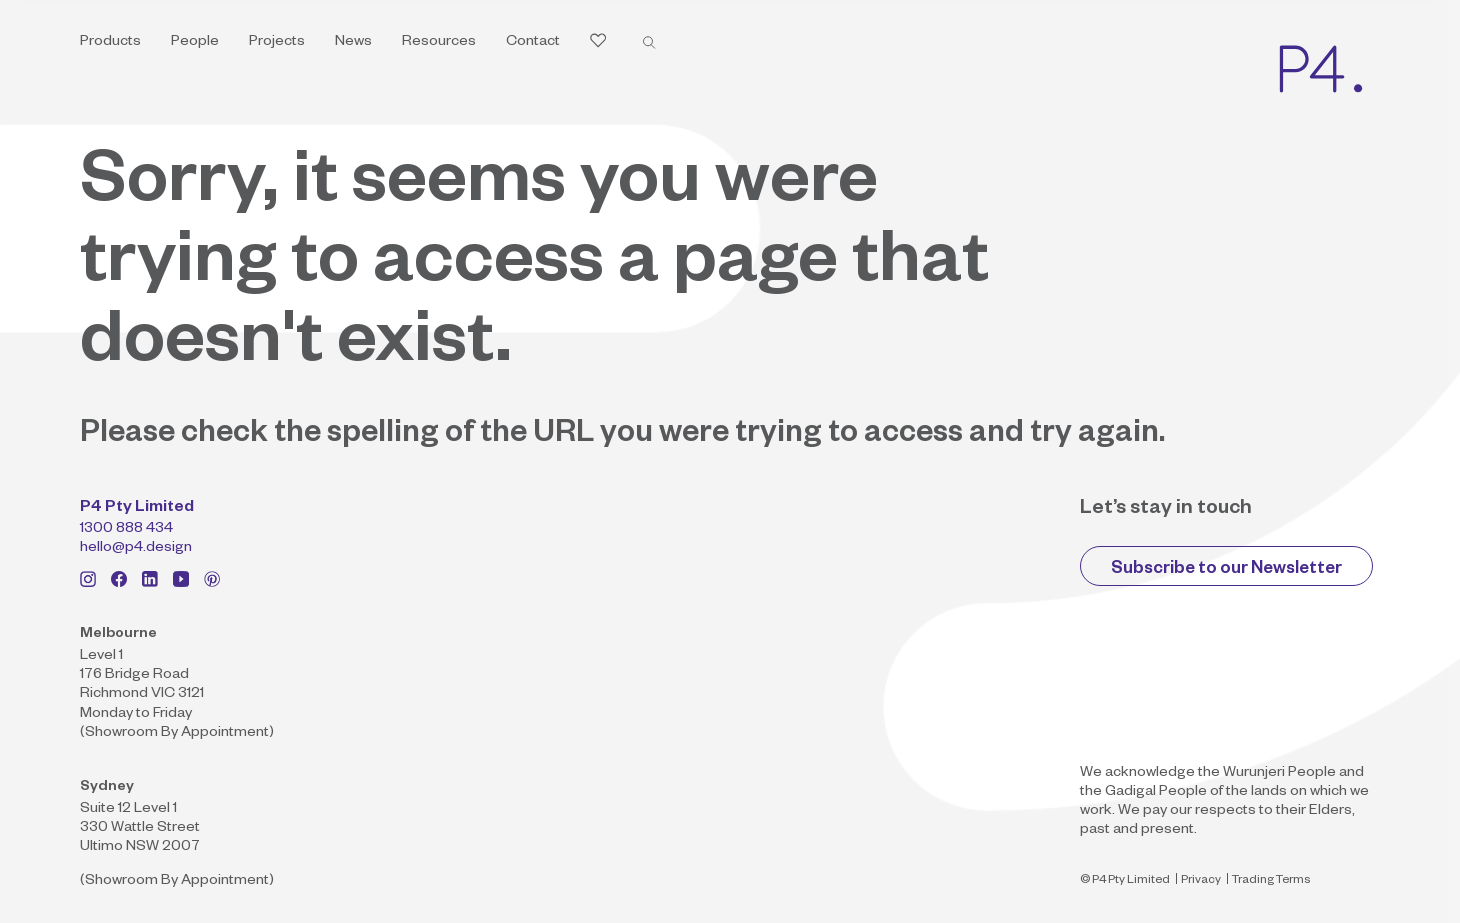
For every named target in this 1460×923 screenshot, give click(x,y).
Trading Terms (1271, 881)
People (195, 43)
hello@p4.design (136, 549)
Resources (439, 43)
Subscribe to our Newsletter (1226, 570)
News (353, 43)
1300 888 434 (126, 530)
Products (110, 43)
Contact (533, 43)
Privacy (1201, 881)
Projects (277, 43)
